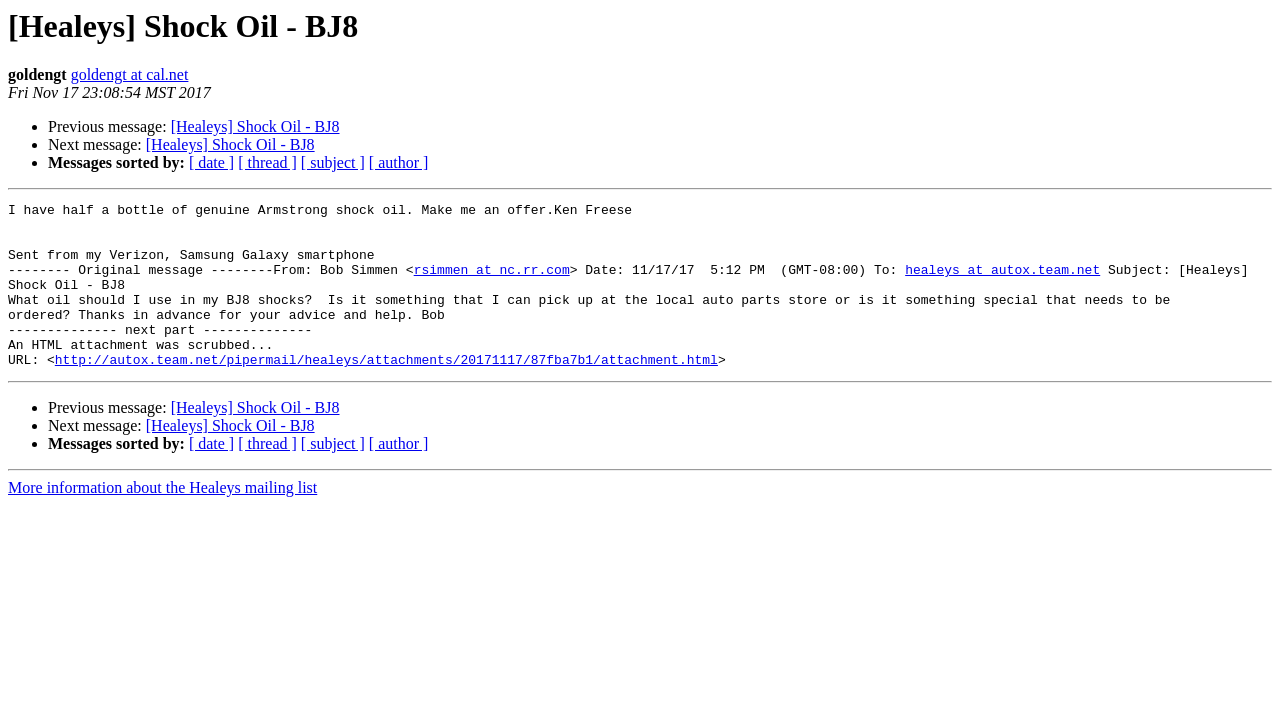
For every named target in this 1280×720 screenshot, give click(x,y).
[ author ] (399, 162)
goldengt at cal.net (130, 74)
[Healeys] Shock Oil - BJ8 (255, 126)
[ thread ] (267, 162)
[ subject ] (333, 162)
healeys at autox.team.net (1002, 284)
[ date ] (211, 162)
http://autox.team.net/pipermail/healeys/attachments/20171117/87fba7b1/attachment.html (386, 392)
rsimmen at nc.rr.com (492, 284)
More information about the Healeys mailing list (162, 520)
